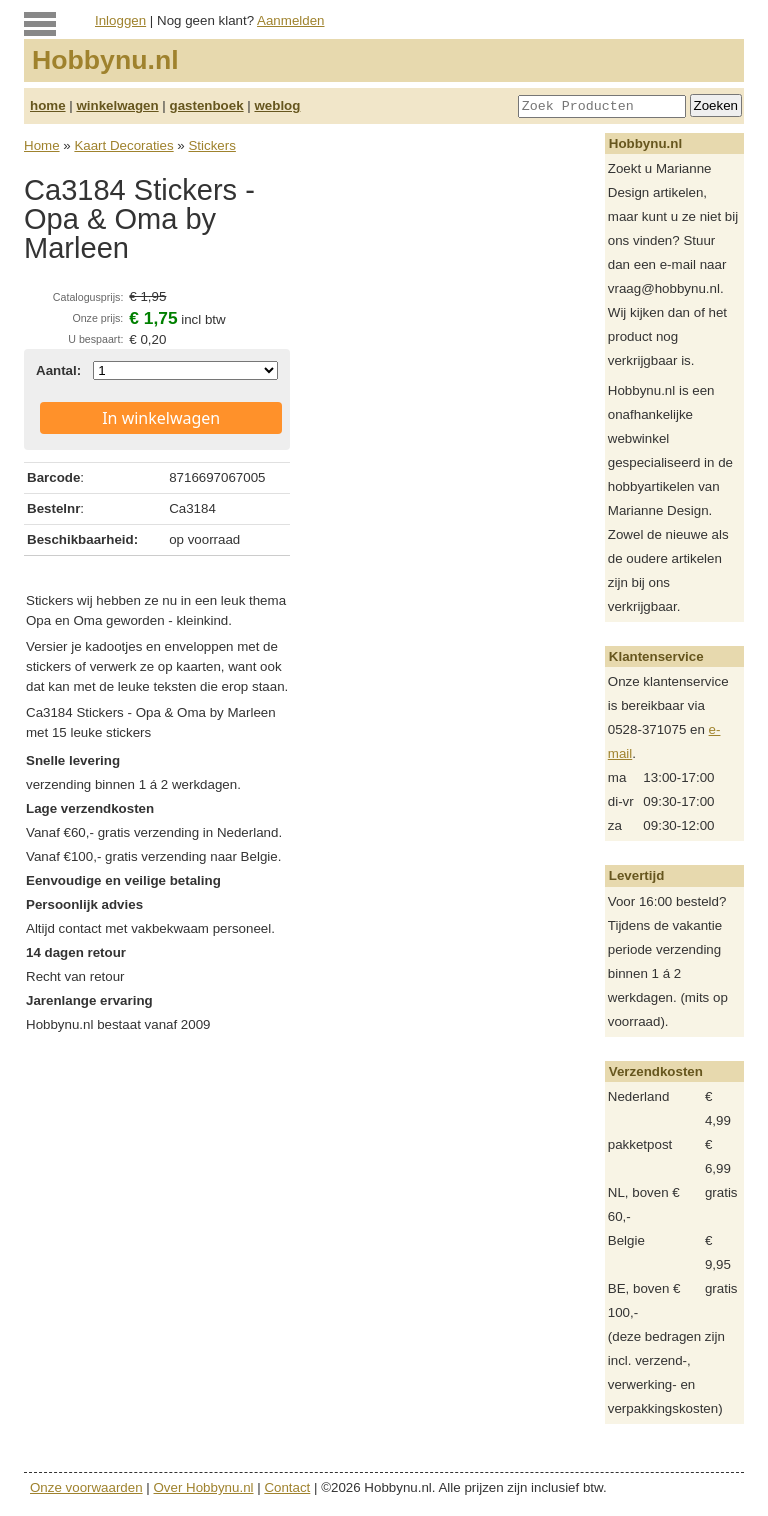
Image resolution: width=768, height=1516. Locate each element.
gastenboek (207, 105)
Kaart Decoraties (123, 145)
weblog (277, 105)
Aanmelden (290, 20)
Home (42, 145)
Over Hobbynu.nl (204, 1487)
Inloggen (120, 20)
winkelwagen (117, 105)
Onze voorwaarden (86, 1487)
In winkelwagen (161, 418)
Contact (287, 1487)
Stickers (211, 145)
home (48, 105)
